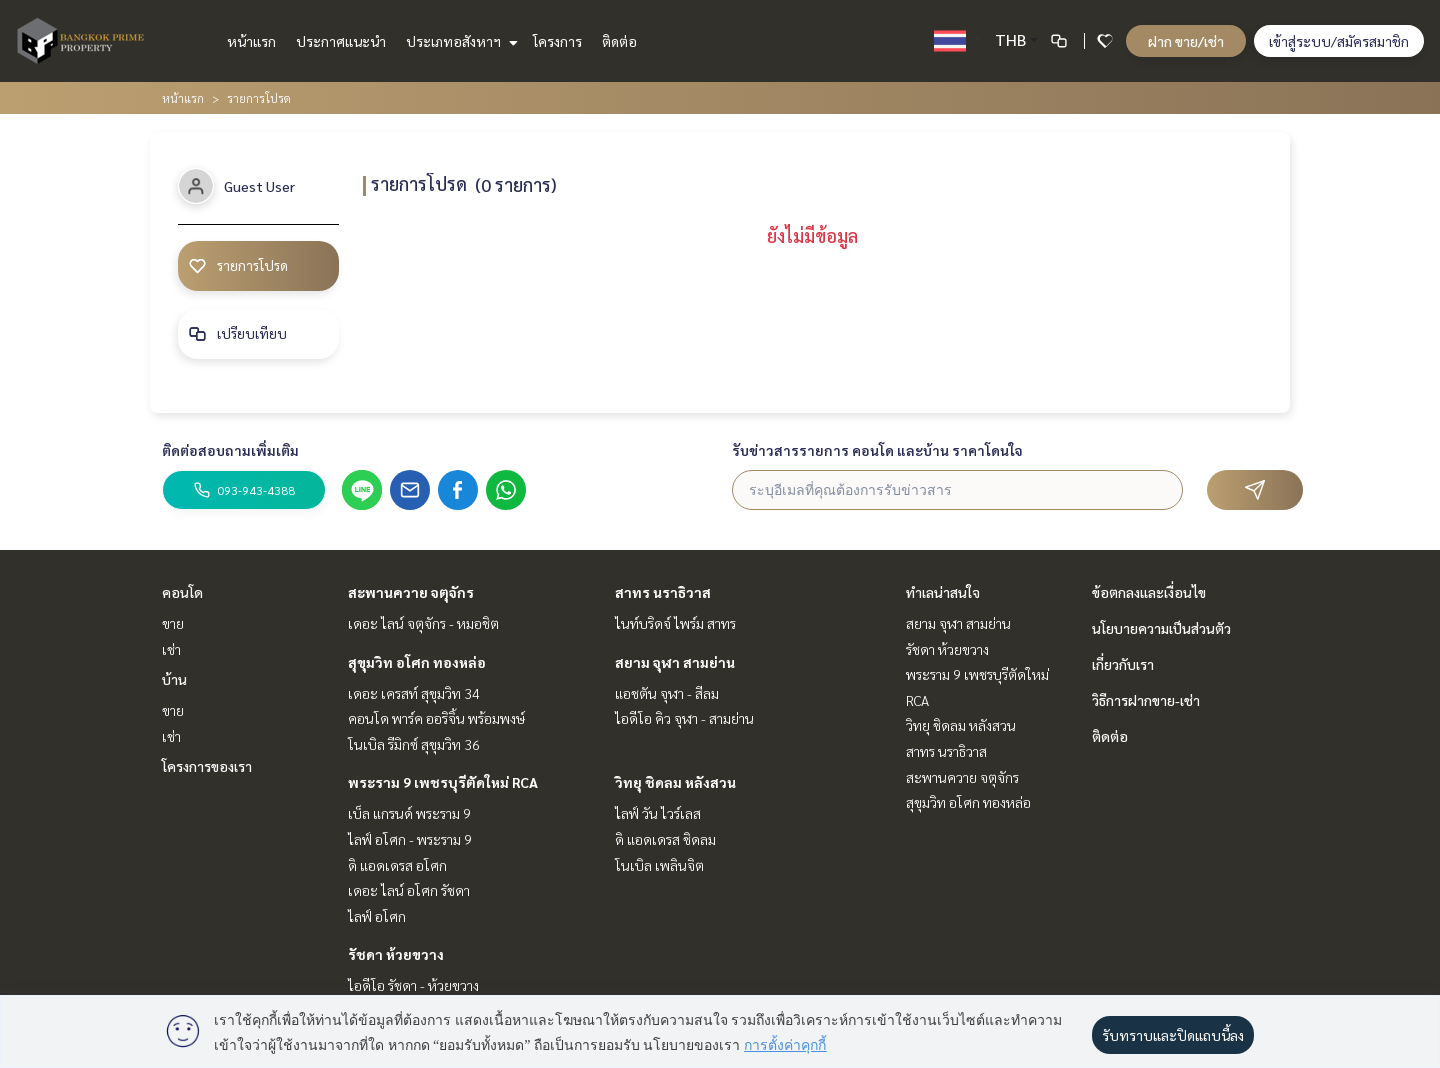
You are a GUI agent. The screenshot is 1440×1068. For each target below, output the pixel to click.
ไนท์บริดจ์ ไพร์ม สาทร (675, 623)
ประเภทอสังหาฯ (459, 41)
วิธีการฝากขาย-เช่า (1146, 700)
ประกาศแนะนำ (341, 41)
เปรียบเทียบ (239, 334)
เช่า (171, 649)
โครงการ (557, 41)
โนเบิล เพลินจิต (659, 865)
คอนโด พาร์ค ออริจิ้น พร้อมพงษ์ (436, 718)
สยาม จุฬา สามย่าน (675, 662)
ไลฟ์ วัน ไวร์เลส (658, 813)
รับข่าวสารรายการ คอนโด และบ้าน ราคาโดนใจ (877, 450)
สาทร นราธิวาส (663, 592)
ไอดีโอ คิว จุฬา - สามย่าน (684, 718)
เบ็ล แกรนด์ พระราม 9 (409, 813)
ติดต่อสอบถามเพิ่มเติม (230, 450)
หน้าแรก (251, 41)
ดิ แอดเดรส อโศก (397, 865)
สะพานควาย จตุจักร (411, 592)
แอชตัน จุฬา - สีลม (667, 693)
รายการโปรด (240, 266)
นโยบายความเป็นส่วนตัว (1161, 628)
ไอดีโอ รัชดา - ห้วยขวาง (413, 985)
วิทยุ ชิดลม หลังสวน (675, 782)
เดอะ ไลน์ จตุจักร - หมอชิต (423, 623)
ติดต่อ (619, 41)
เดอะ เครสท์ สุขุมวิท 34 (414, 693)
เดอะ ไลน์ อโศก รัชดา (409, 890)
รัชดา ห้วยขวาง (396, 954)
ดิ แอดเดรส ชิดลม (665, 839)
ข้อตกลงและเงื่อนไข (1149, 592)
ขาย (173, 623)
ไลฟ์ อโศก (377, 916)
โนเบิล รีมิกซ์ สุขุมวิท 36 (414, 744)
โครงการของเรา (207, 766)
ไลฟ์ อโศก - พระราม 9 (410, 839)
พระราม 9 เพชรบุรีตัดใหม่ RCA (443, 782)
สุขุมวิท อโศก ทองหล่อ (417, 662)
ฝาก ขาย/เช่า (1186, 41)
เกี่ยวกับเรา (1123, 664)
